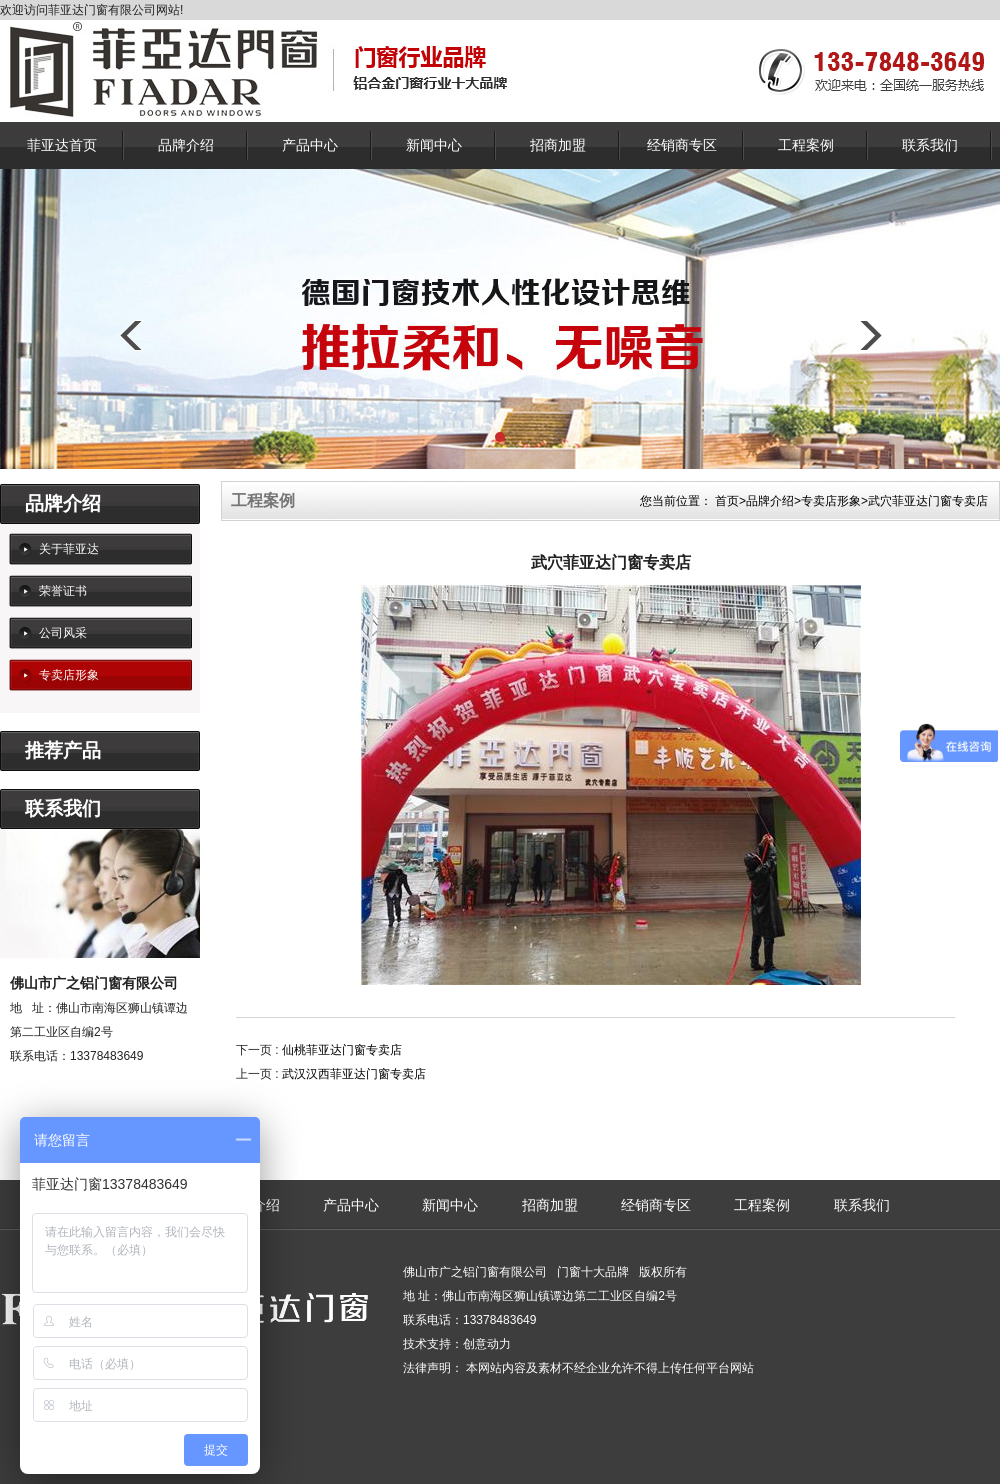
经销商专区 (682, 145)
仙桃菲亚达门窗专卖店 (342, 1050)
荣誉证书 (63, 591)
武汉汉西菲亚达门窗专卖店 (354, 1074)
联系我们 (930, 145)
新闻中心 (434, 145)
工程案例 (806, 145)
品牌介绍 (186, 145)
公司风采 (63, 633)
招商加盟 (558, 145)
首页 (727, 501)
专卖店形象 (69, 675)
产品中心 (310, 145)
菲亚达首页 (62, 145)
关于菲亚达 (69, 549)
